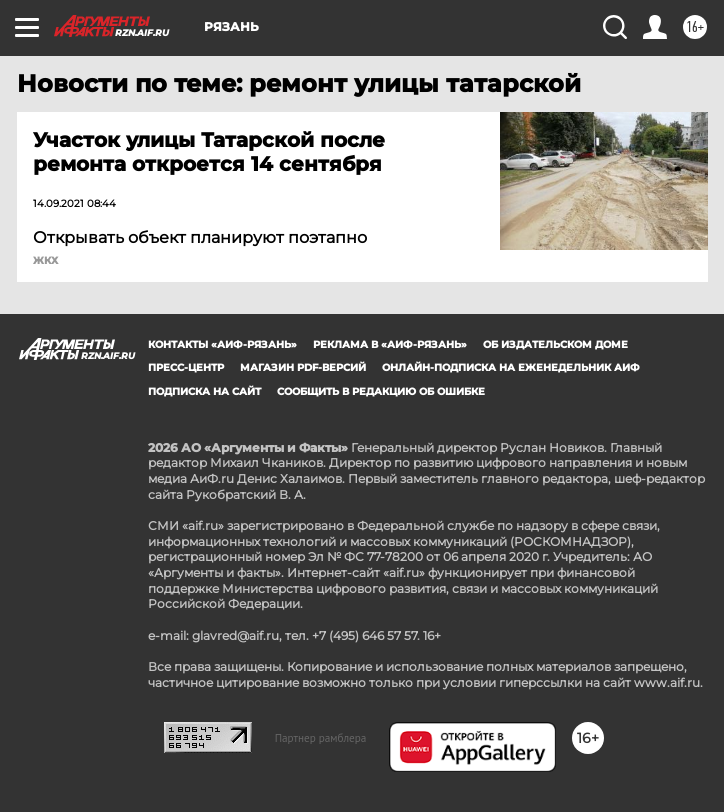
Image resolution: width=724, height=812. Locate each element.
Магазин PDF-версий (303, 367)
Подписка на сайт (204, 391)
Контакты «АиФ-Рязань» (222, 344)
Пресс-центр (186, 367)
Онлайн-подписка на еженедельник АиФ (511, 367)
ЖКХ (45, 261)
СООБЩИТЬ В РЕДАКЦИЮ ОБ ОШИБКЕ (381, 391)
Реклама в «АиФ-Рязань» (390, 344)
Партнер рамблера (321, 738)
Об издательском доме (555, 344)
